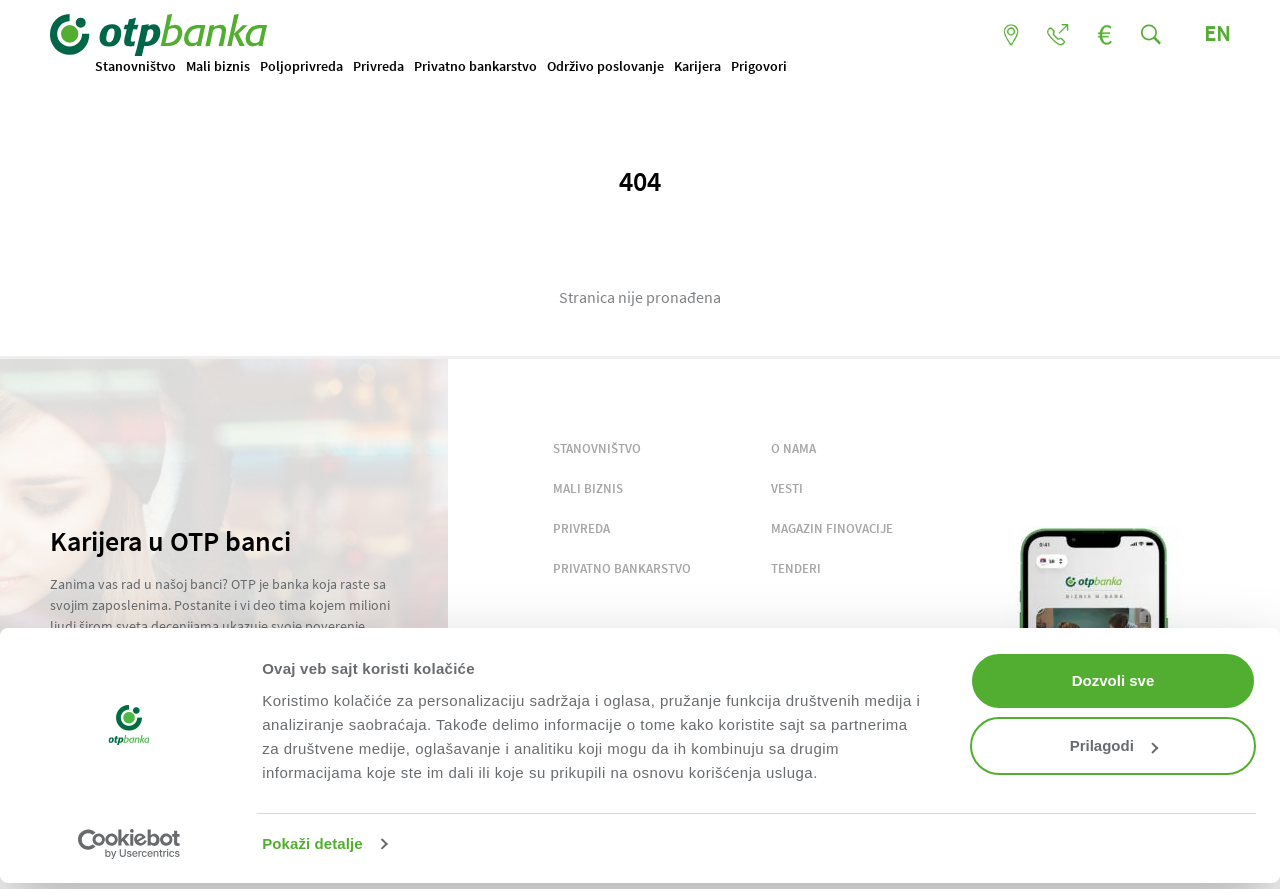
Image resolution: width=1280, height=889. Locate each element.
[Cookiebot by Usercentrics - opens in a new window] (129, 844)
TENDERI (796, 568)
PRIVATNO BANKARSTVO (622, 568)
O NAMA (793, 448)
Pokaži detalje (312, 843)
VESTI (787, 488)
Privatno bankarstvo (475, 66)
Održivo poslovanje (605, 66)
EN (1217, 33)
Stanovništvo (135, 66)
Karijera (697, 66)
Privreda (378, 66)
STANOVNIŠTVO (597, 448)
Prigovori (759, 66)
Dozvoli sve (1113, 680)
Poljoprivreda (301, 66)
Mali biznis (218, 66)
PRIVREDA (581, 528)
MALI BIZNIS (588, 488)
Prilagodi (1114, 745)
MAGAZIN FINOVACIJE (832, 528)
